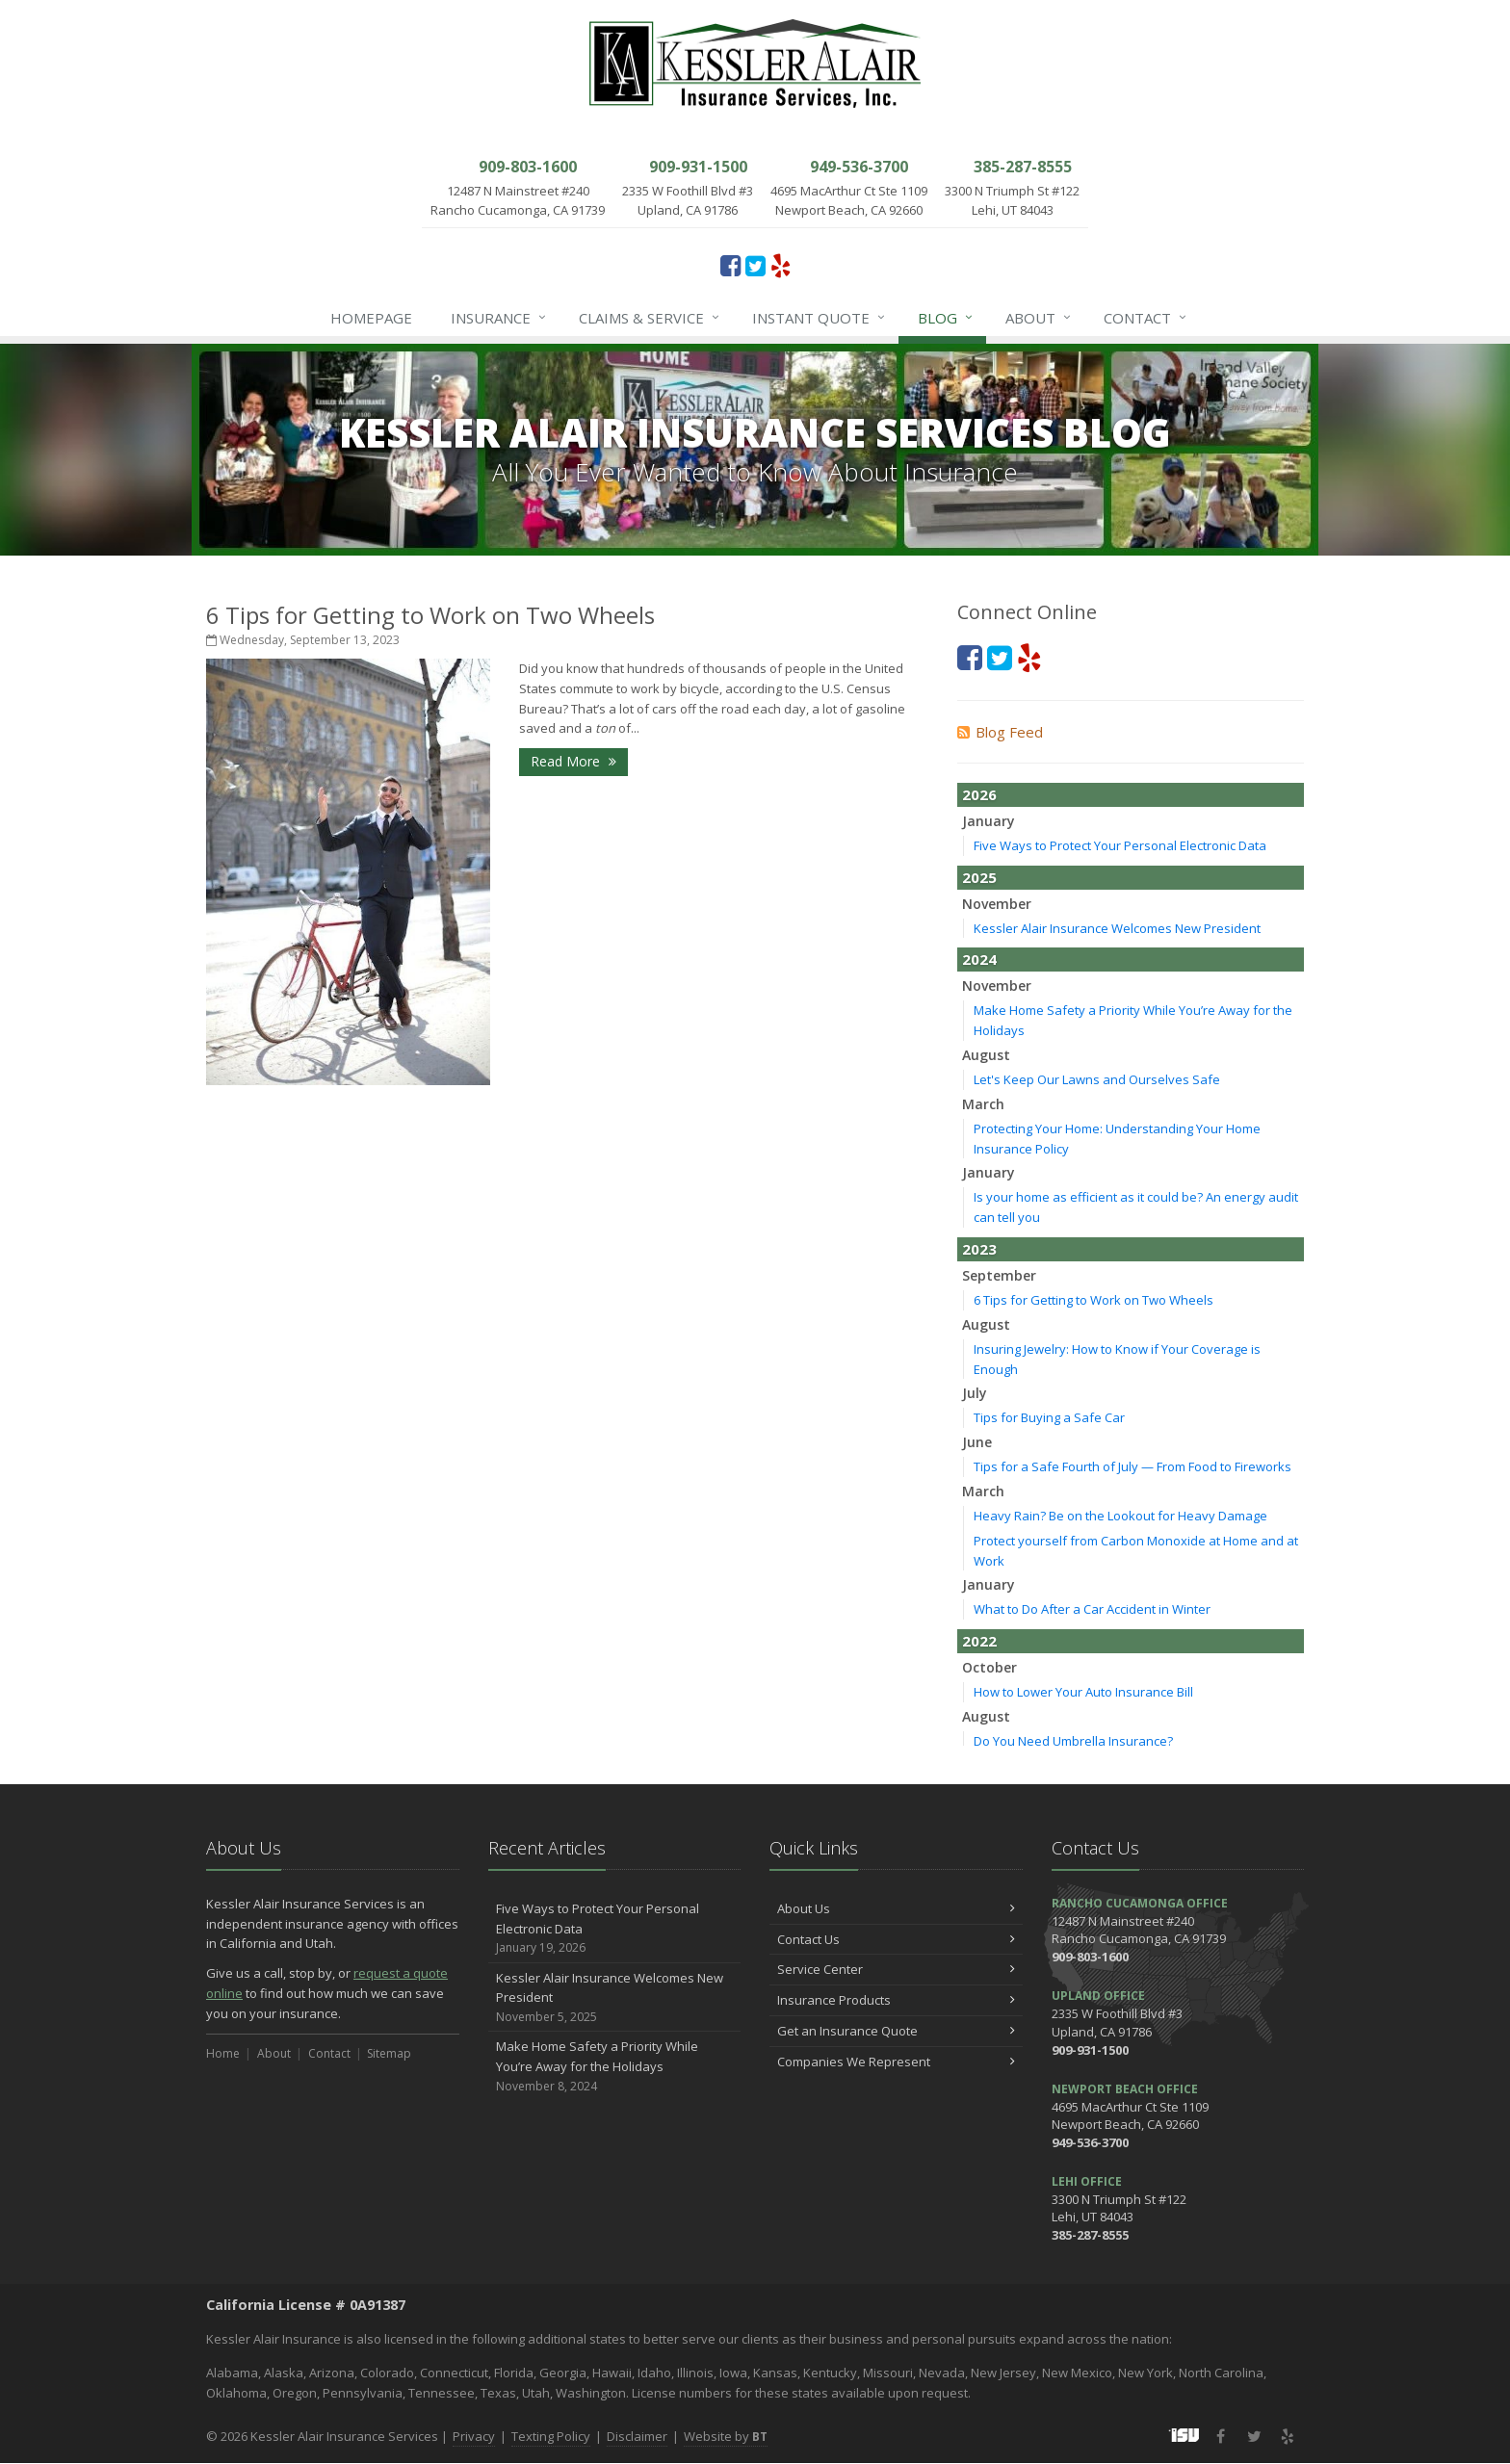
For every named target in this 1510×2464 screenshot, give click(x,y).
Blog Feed (1000, 731)
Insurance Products (896, 2000)
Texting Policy (550, 2436)
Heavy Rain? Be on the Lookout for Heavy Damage (1120, 1515)
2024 (979, 959)
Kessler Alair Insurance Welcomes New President (1117, 928)
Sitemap (389, 2053)
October (989, 1667)
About (1039, 317)
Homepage (371, 317)
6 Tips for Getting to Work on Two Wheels (430, 615)
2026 (979, 794)
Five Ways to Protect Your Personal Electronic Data (1120, 845)
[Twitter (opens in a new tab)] (755, 264)
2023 (979, 1248)
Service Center (896, 1969)
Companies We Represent (896, 2061)
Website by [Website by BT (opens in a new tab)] (726, 2436)
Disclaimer (637, 2436)
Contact (1146, 317)
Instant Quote (819, 317)
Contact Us (896, 1939)
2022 (979, 1640)
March (983, 1104)
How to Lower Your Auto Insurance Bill (1083, 1691)
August (986, 1055)
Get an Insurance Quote (896, 2030)
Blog (946, 317)
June (977, 1442)
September (999, 1275)
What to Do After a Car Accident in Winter (1092, 1609)
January (988, 821)
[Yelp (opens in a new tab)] (780, 264)
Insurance (499, 317)
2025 (979, 877)
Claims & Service (650, 317)
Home (223, 2053)
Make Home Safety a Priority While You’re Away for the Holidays (615, 2066)
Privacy (474, 2436)
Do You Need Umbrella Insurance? (1073, 1741)
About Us (896, 1908)
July (974, 1393)
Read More (573, 761)
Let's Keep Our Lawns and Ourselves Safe (1097, 1079)
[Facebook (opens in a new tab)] (730, 264)
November (996, 904)
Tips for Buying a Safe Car (1049, 1417)
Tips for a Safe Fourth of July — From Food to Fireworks (1132, 1466)
